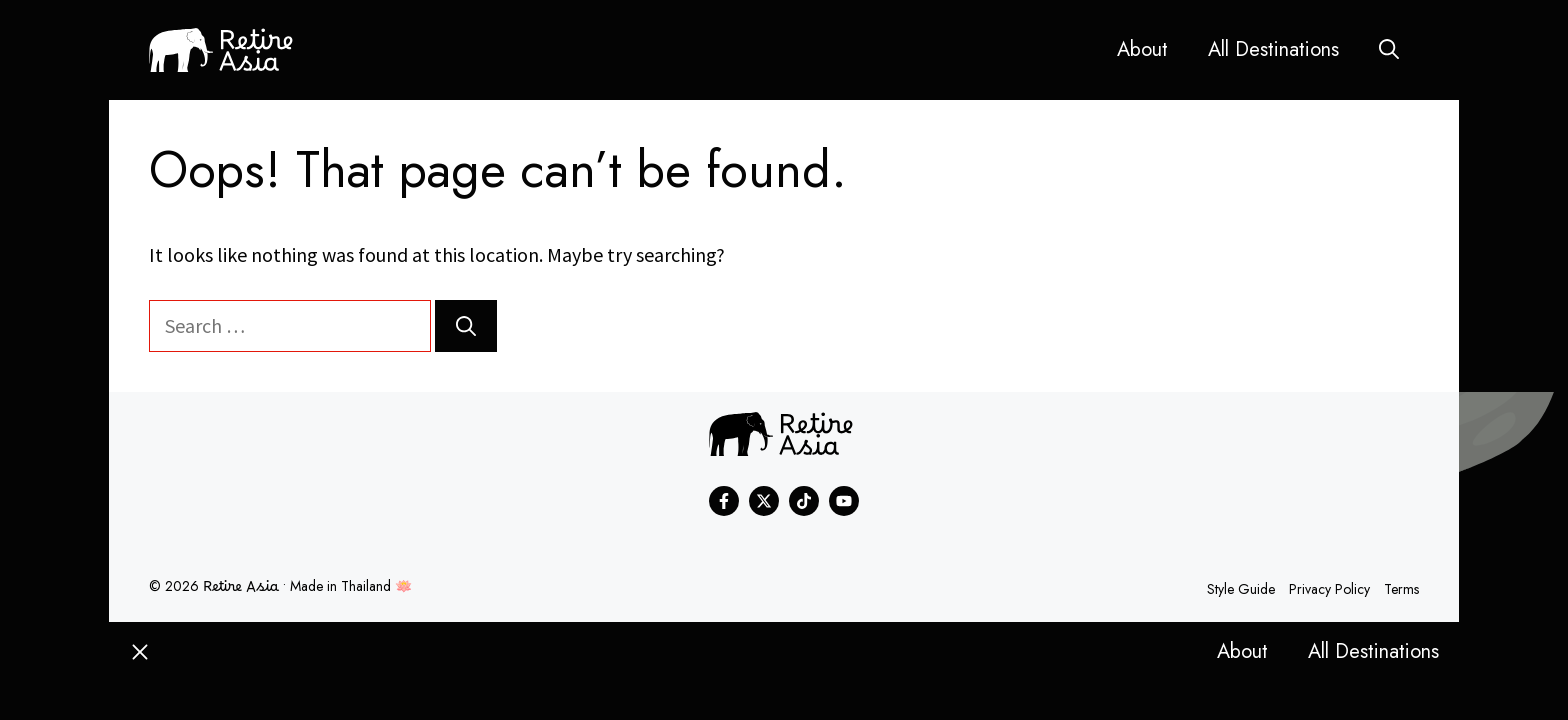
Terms (1401, 589)
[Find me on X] (764, 501)
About (1142, 49)
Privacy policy (1329, 589)
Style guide (1241, 589)
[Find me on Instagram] (804, 501)
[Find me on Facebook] (724, 501)
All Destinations (1273, 49)
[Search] (466, 326)
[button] (1389, 50)
